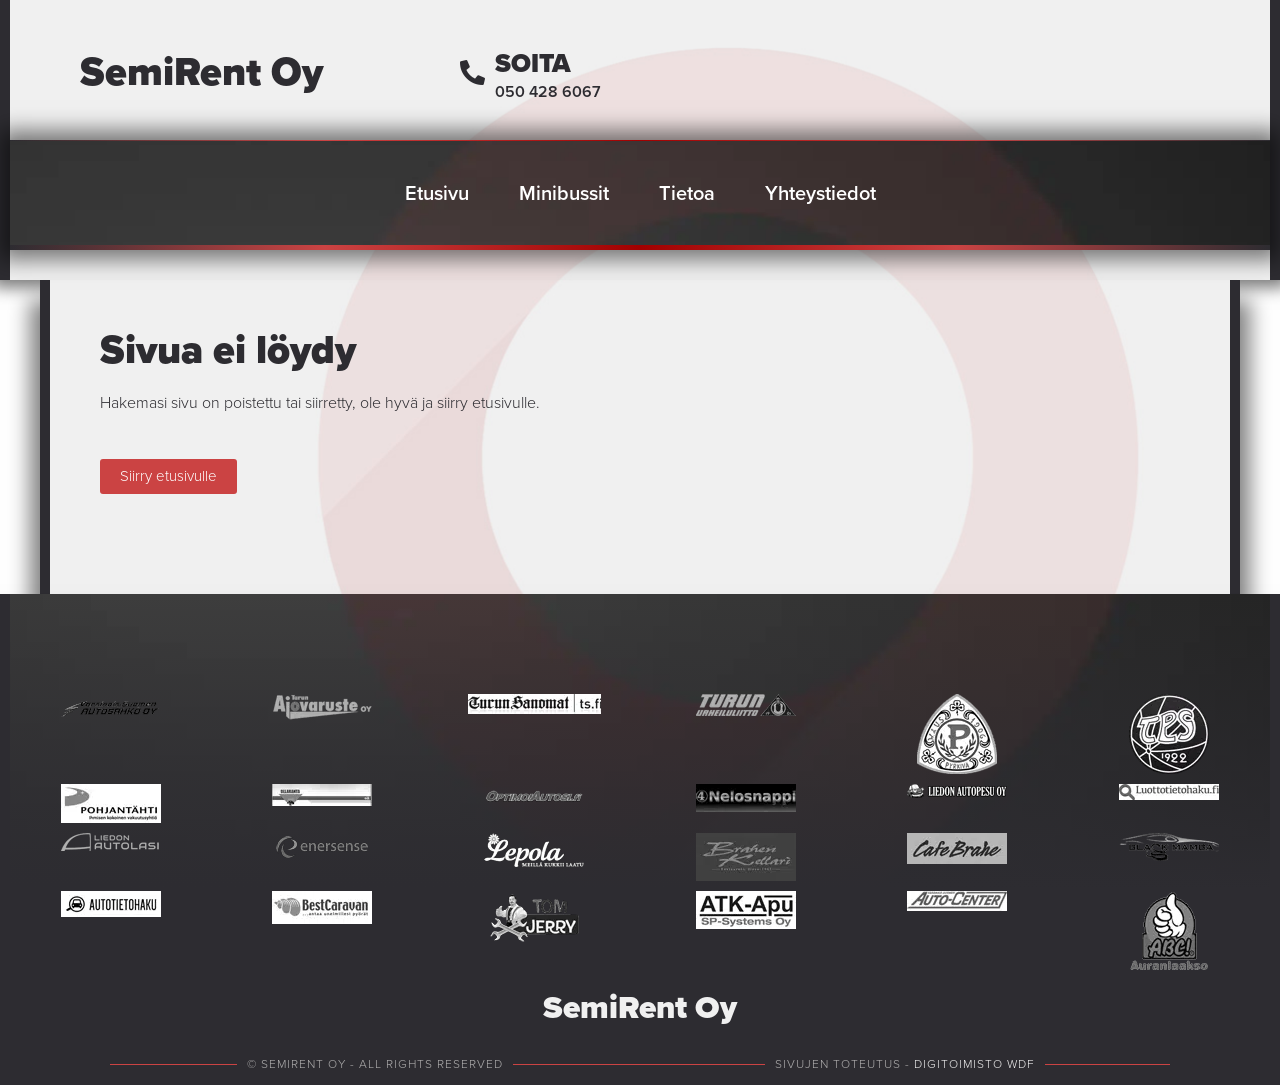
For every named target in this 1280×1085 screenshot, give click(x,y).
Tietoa (687, 193)
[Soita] (472, 72)
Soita (532, 63)
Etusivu (437, 193)
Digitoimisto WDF (974, 1064)
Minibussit (564, 193)
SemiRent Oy (201, 71)
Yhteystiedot (820, 193)
